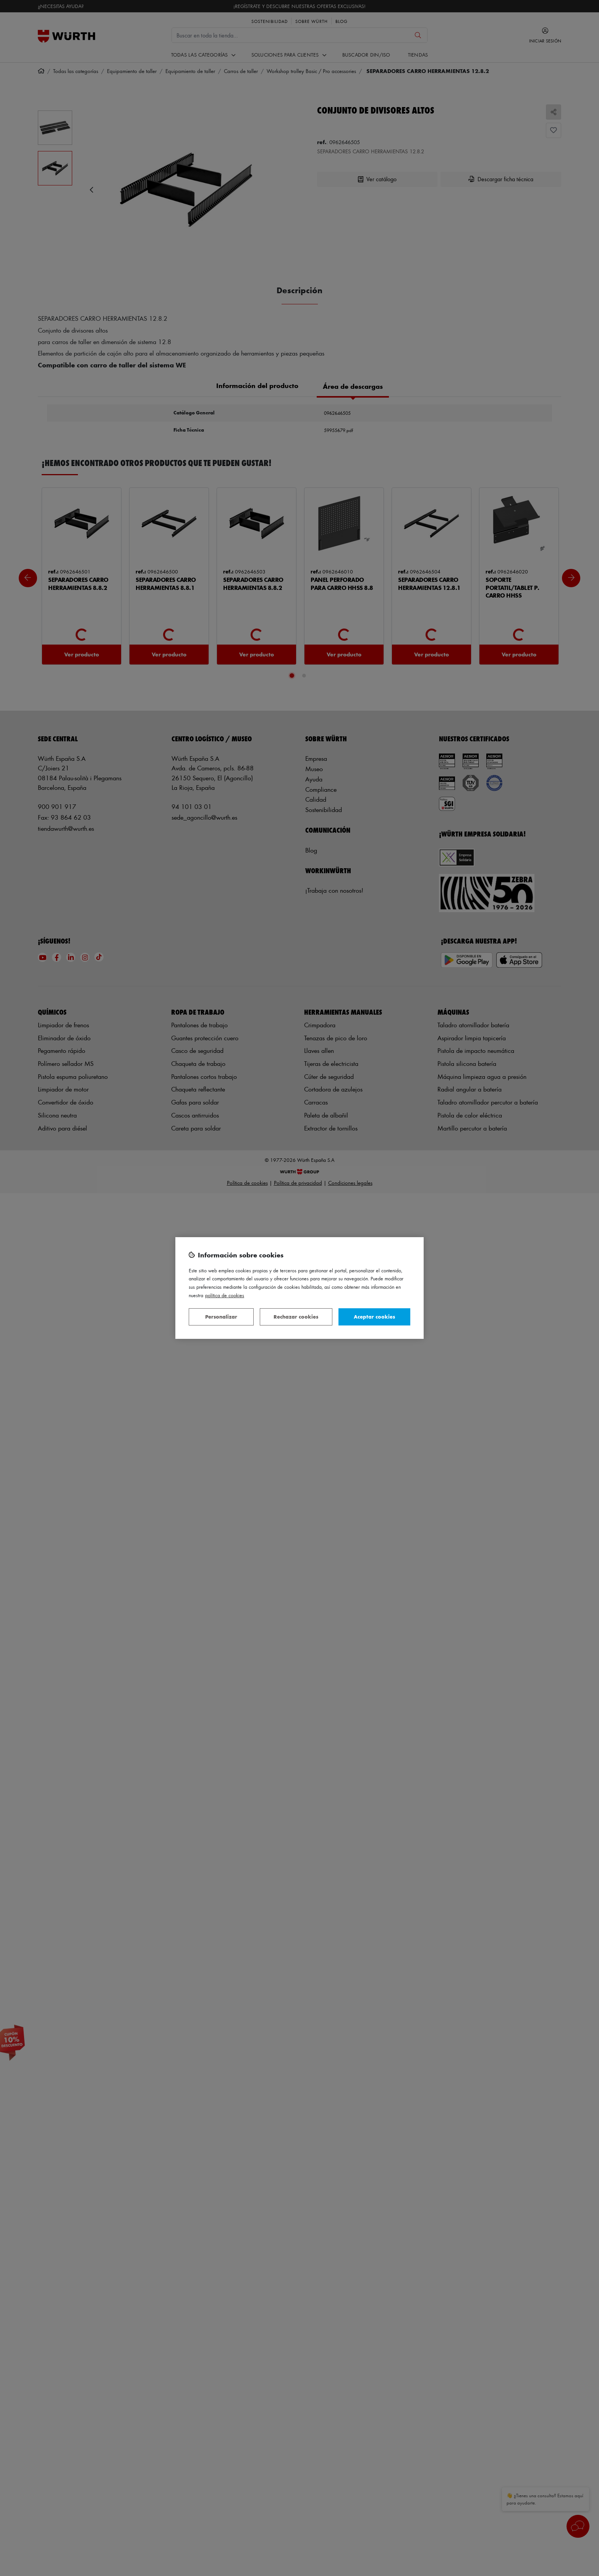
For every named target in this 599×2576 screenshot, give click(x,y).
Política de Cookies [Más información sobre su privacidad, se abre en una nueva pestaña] (224, 1295)
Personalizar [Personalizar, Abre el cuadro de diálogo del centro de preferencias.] (221, 1316)
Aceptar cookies (374, 1316)
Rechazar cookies (296, 1316)
